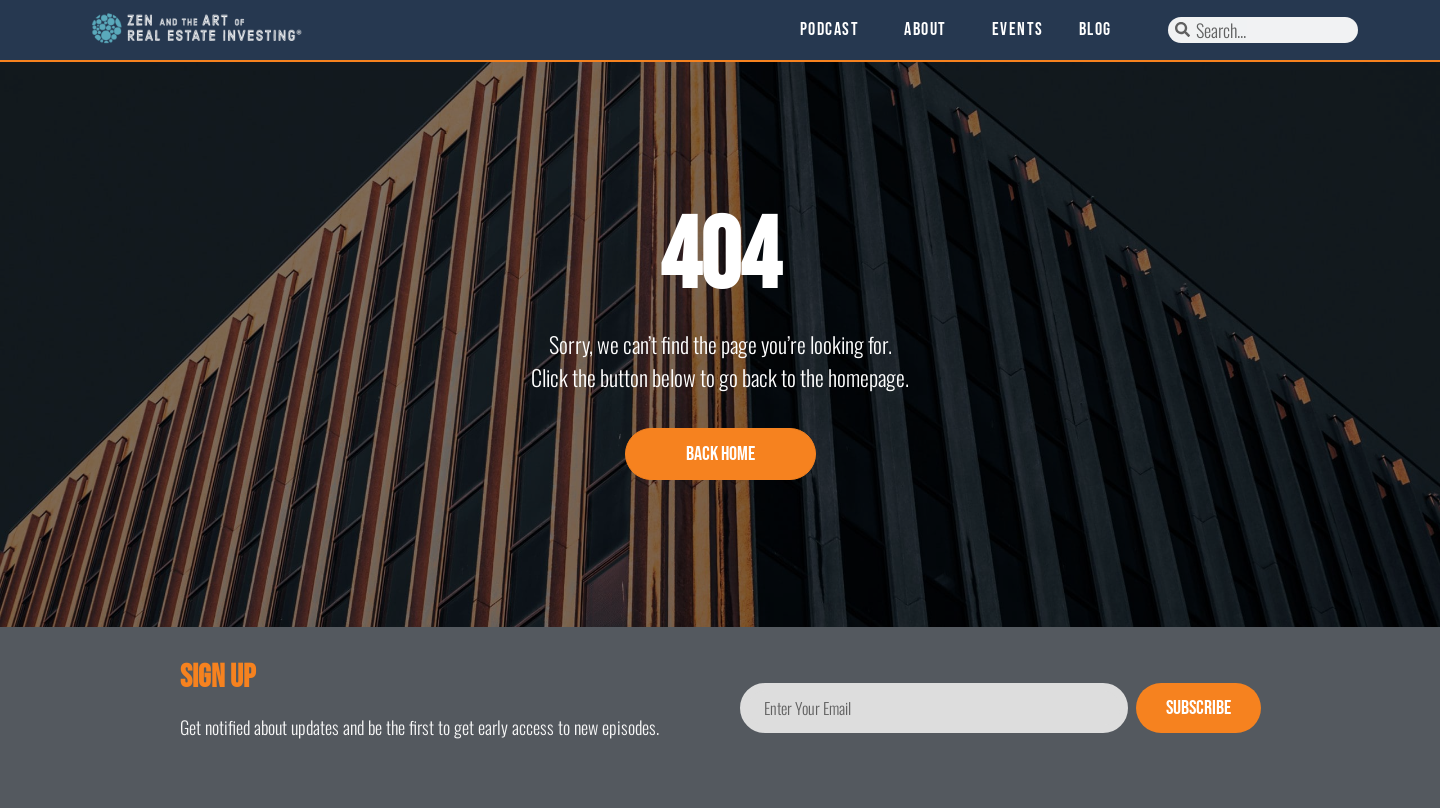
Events (1018, 30)
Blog (1095, 30)
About (930, 30)
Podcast (835, 30)
